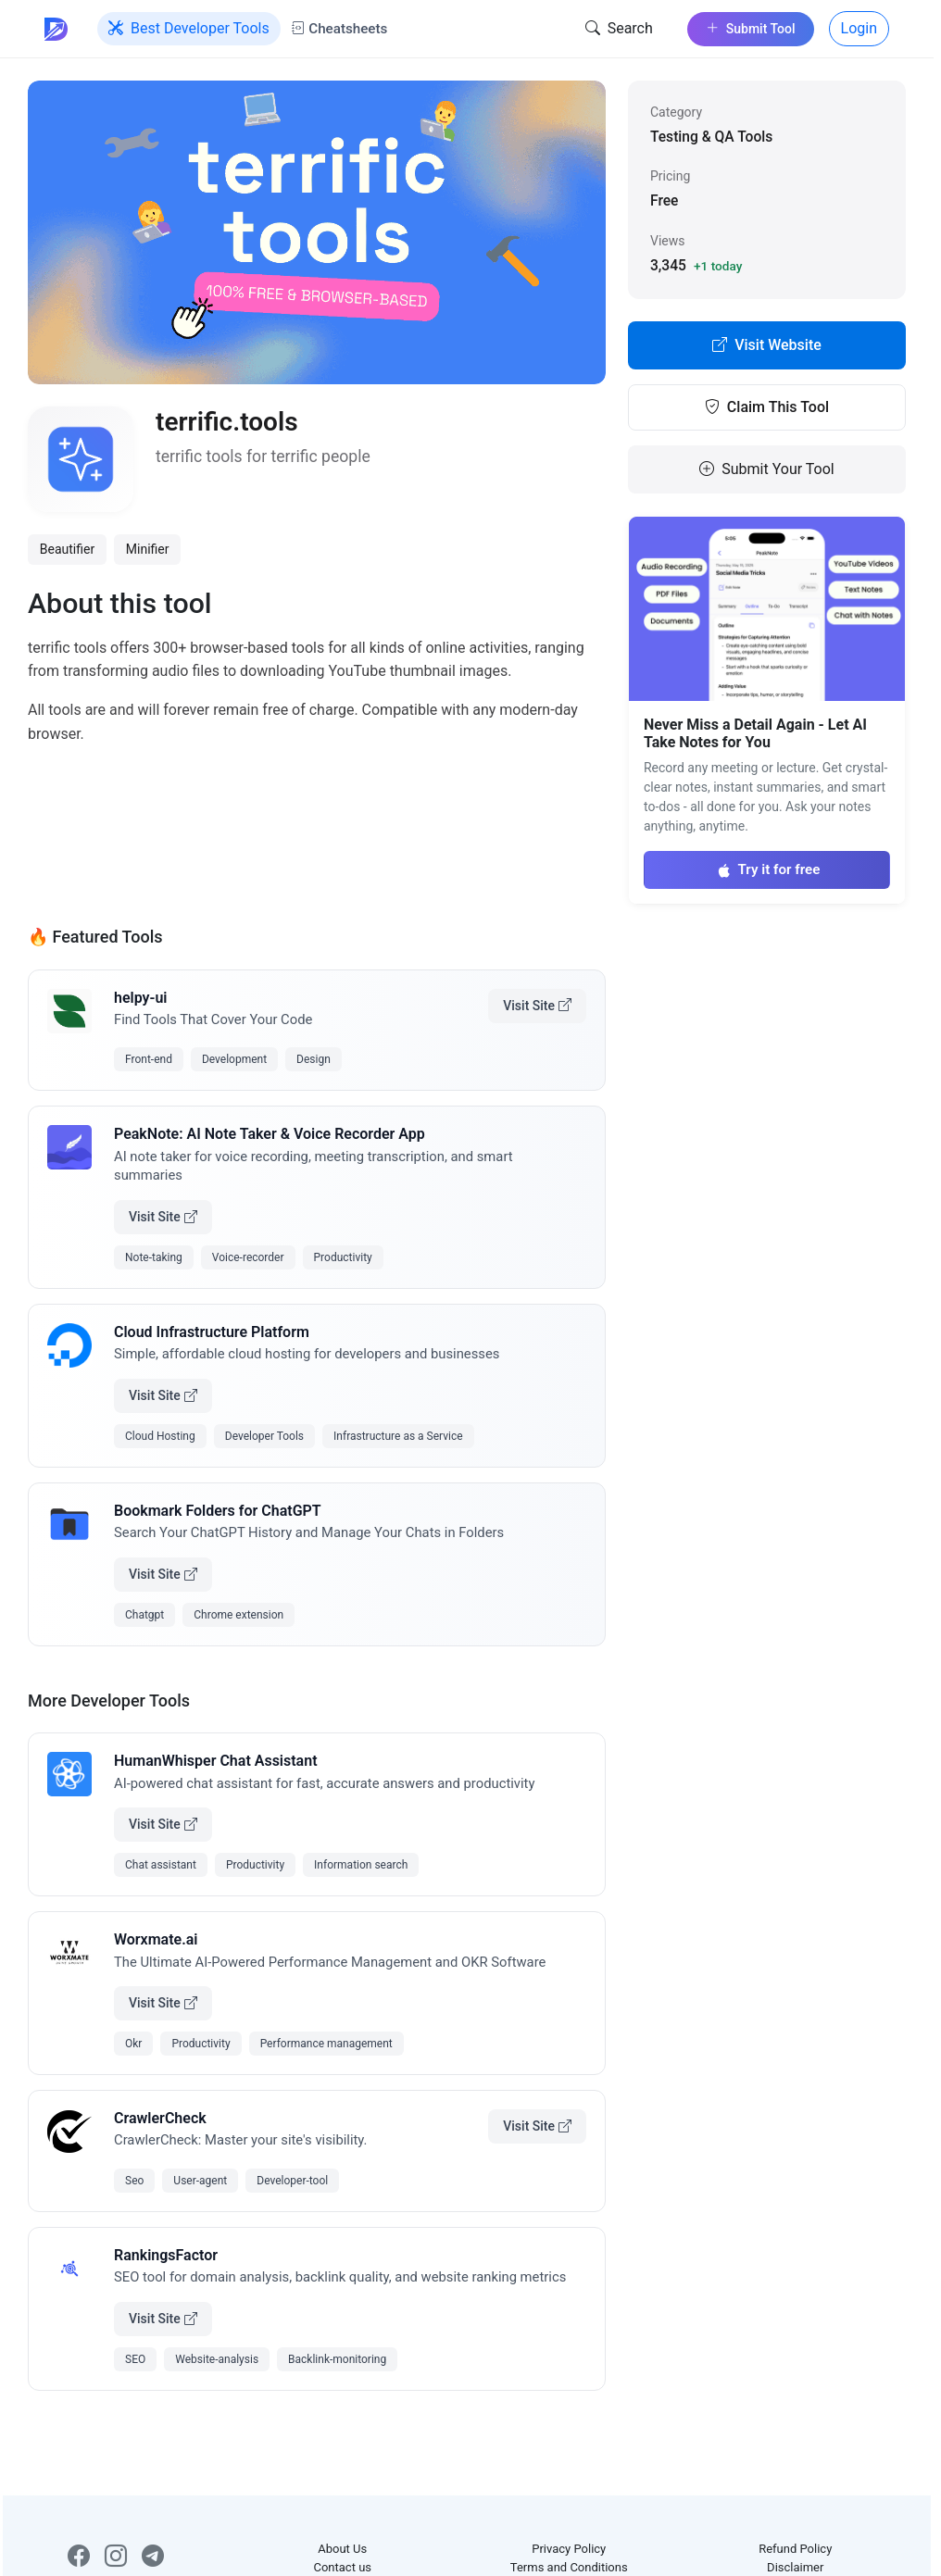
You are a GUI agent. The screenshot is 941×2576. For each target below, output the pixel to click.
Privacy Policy (569, 2549)
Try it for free (767, 869)
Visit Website (767, 345)
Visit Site (537, 1006)
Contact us (342, 2567)
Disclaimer (795, 2567)
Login (859, 28)
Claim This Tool (767, 407)
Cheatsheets (339, 28)
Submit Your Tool (766, 469)
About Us (342, 2549)
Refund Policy (795, 2549)
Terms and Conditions (569, 2567)
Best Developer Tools (189, 29)
